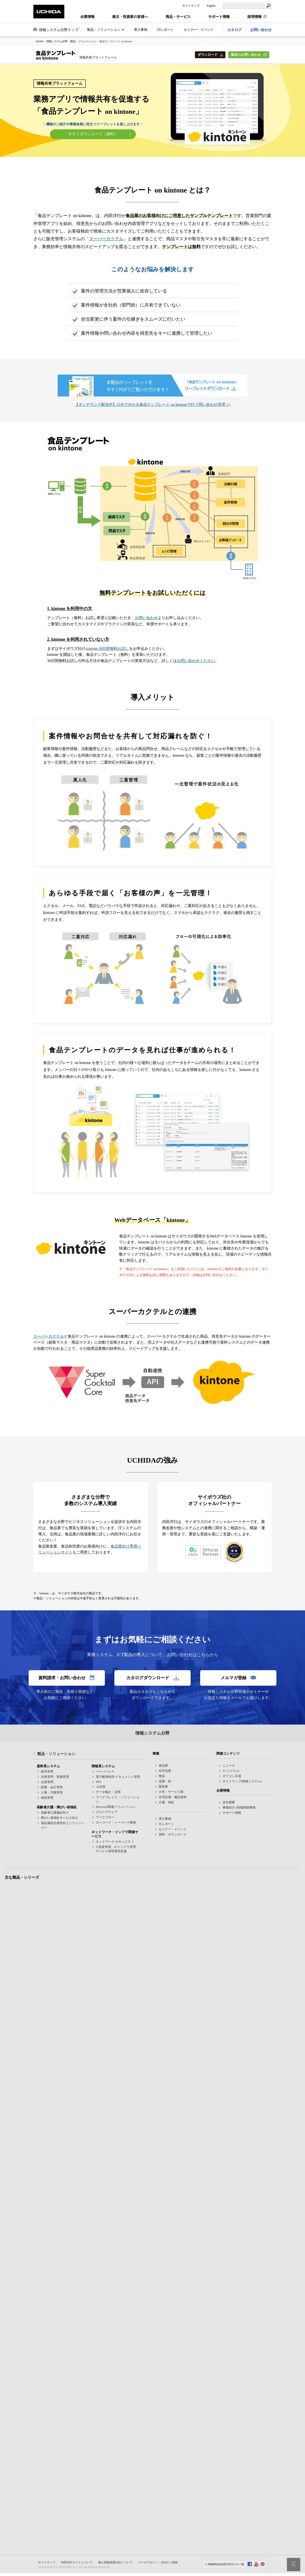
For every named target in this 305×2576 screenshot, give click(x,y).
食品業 (163, 1768)
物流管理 (47, 1800)
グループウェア (106, 1815)
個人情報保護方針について (115, 2565)
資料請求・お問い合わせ (62, 1679)
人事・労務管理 (52, 1795)
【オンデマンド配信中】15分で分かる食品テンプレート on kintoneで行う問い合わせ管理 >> (152, 404)
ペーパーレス (105, 1774)
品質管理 (47, 1785)
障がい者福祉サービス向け (59, 1820)
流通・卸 (165, 1784)
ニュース (229, 1768)
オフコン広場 (232, 1779)
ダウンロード (208, 55)
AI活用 (100, 1789)
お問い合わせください (196, 661)
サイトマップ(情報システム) (242, 1784)
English (211, 5)
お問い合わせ (261, 30)
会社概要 (229, 1805)
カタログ (234, 30)
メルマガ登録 (233, 1679)
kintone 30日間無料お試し (107, 649)
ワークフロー (105, 1820)
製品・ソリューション (103, 29)
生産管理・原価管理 (55, 1779)
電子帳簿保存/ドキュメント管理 (118, 1779)
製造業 (163, 1789)
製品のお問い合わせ (246, 55)
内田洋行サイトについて (76, 2565)
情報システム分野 (56, 41)
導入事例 (140, 29)
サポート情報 (232, 1816)
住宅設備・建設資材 (173, 1800)
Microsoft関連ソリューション (116, 1809)
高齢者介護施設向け (55, 1815)
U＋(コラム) (231, 1773)
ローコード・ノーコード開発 (116, 1825)
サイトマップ (190, 5)
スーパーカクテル (106, 238)
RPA (99, 1784)
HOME (40, 41)
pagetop (293, 2564)
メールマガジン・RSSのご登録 (158, 2565)
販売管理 (47, 1774)
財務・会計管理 (52, 1790)
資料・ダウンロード (173, 1837)
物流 (162, 1779)
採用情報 (254, 17)
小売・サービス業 (171, 1794)
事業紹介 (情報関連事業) (239, 1810)
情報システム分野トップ (58, 30)
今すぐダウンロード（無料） (93, 134)
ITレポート (165, 29)
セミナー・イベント (199, 29)
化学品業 (165, 1773)
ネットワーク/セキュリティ (115, 1844)
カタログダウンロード (147, 1679)
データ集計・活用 (108, 1795)
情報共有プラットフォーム (76, 55)
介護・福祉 (166, 1805)
